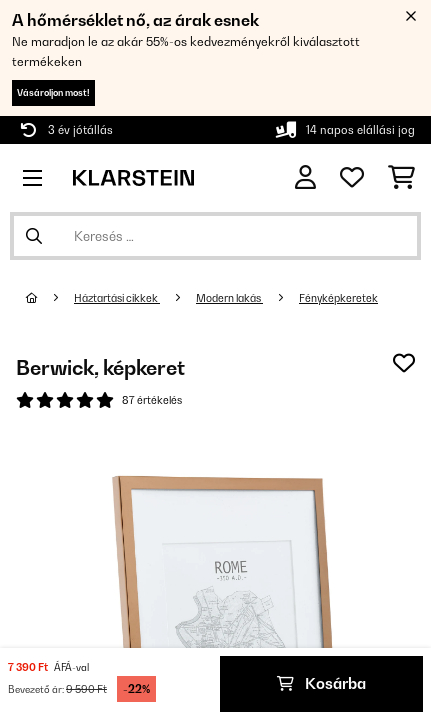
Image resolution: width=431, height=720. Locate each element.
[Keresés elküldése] (34, 236)
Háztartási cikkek (117, 298)
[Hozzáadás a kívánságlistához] (404, 363)
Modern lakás (229, 298)
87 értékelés (152, 400)
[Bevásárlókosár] (401, 178)
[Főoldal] (50, 298)
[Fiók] (305, 177)
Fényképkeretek (338, 298)
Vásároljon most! (53, 92)
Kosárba (321, 683)
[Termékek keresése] (215, 236)
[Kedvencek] (352, 178)
